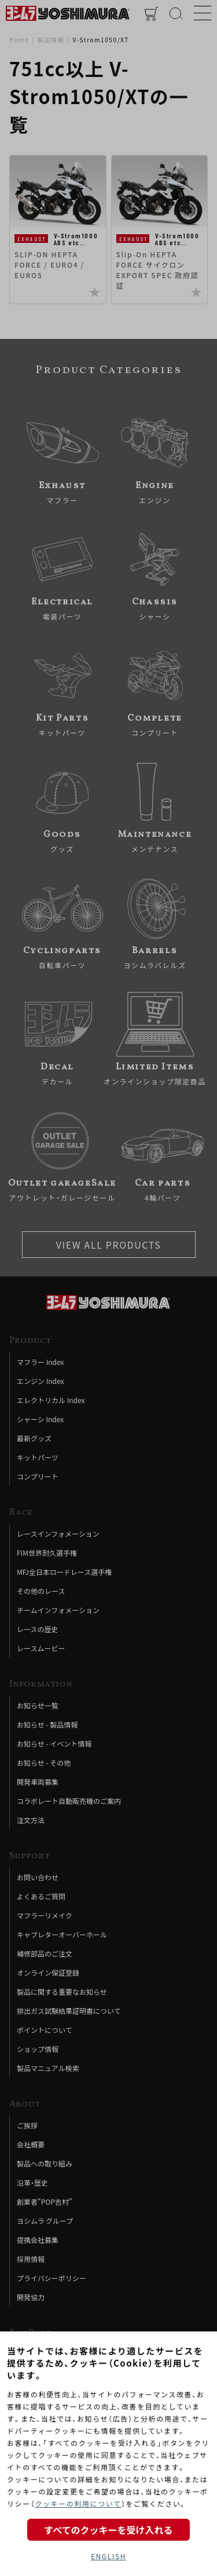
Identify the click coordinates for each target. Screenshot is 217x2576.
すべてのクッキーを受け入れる (108, 2530)
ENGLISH (108, 2556)
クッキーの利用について (78, 2503)
